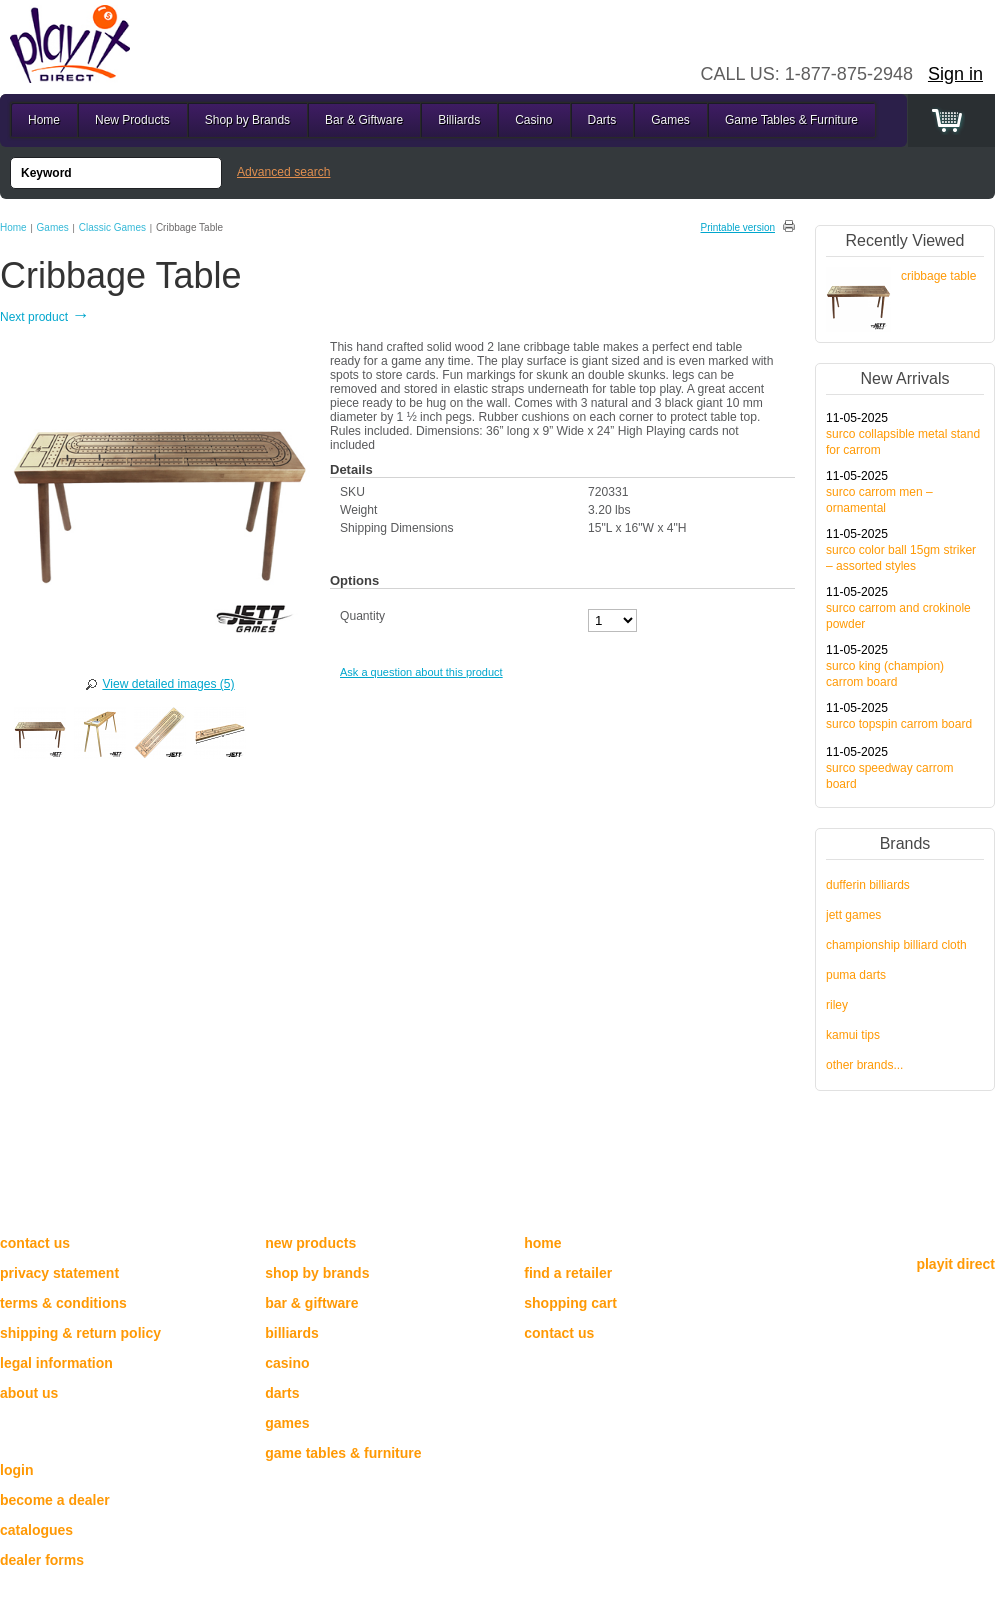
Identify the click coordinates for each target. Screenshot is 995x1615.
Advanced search (283, 172)
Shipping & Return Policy (80, 1333)
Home (13, 227)
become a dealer (55, 1500)
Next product (44, 317)
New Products (132, 120)
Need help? (50, 1209)
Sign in (955, 74)
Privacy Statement (59, 1273)
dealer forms (42, 1560)
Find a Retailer (568, 1273)
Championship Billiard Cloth (896, 945)
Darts (602, 120)
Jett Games (853, 915)
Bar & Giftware (364, 120)
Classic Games (112, 227)
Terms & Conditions (63, 1303)
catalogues (36, 1530)
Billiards (459, 120)
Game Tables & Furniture (791, 120)
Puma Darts (856, 975)
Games (53, 227)
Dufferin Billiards (868, 885)
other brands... (864, 1065)
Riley (837, 1005)
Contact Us (559, 1333)
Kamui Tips (853, 1035)
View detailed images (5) (168, 684)
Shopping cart (570, 1303)
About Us (29, 1393)
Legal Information (56, 1363)
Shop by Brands (247, 120)
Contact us (35, 1243)
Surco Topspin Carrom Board (899, 724)
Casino (533, 120)
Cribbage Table (938, 276)
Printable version (738, 227)
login (16, 1470)
